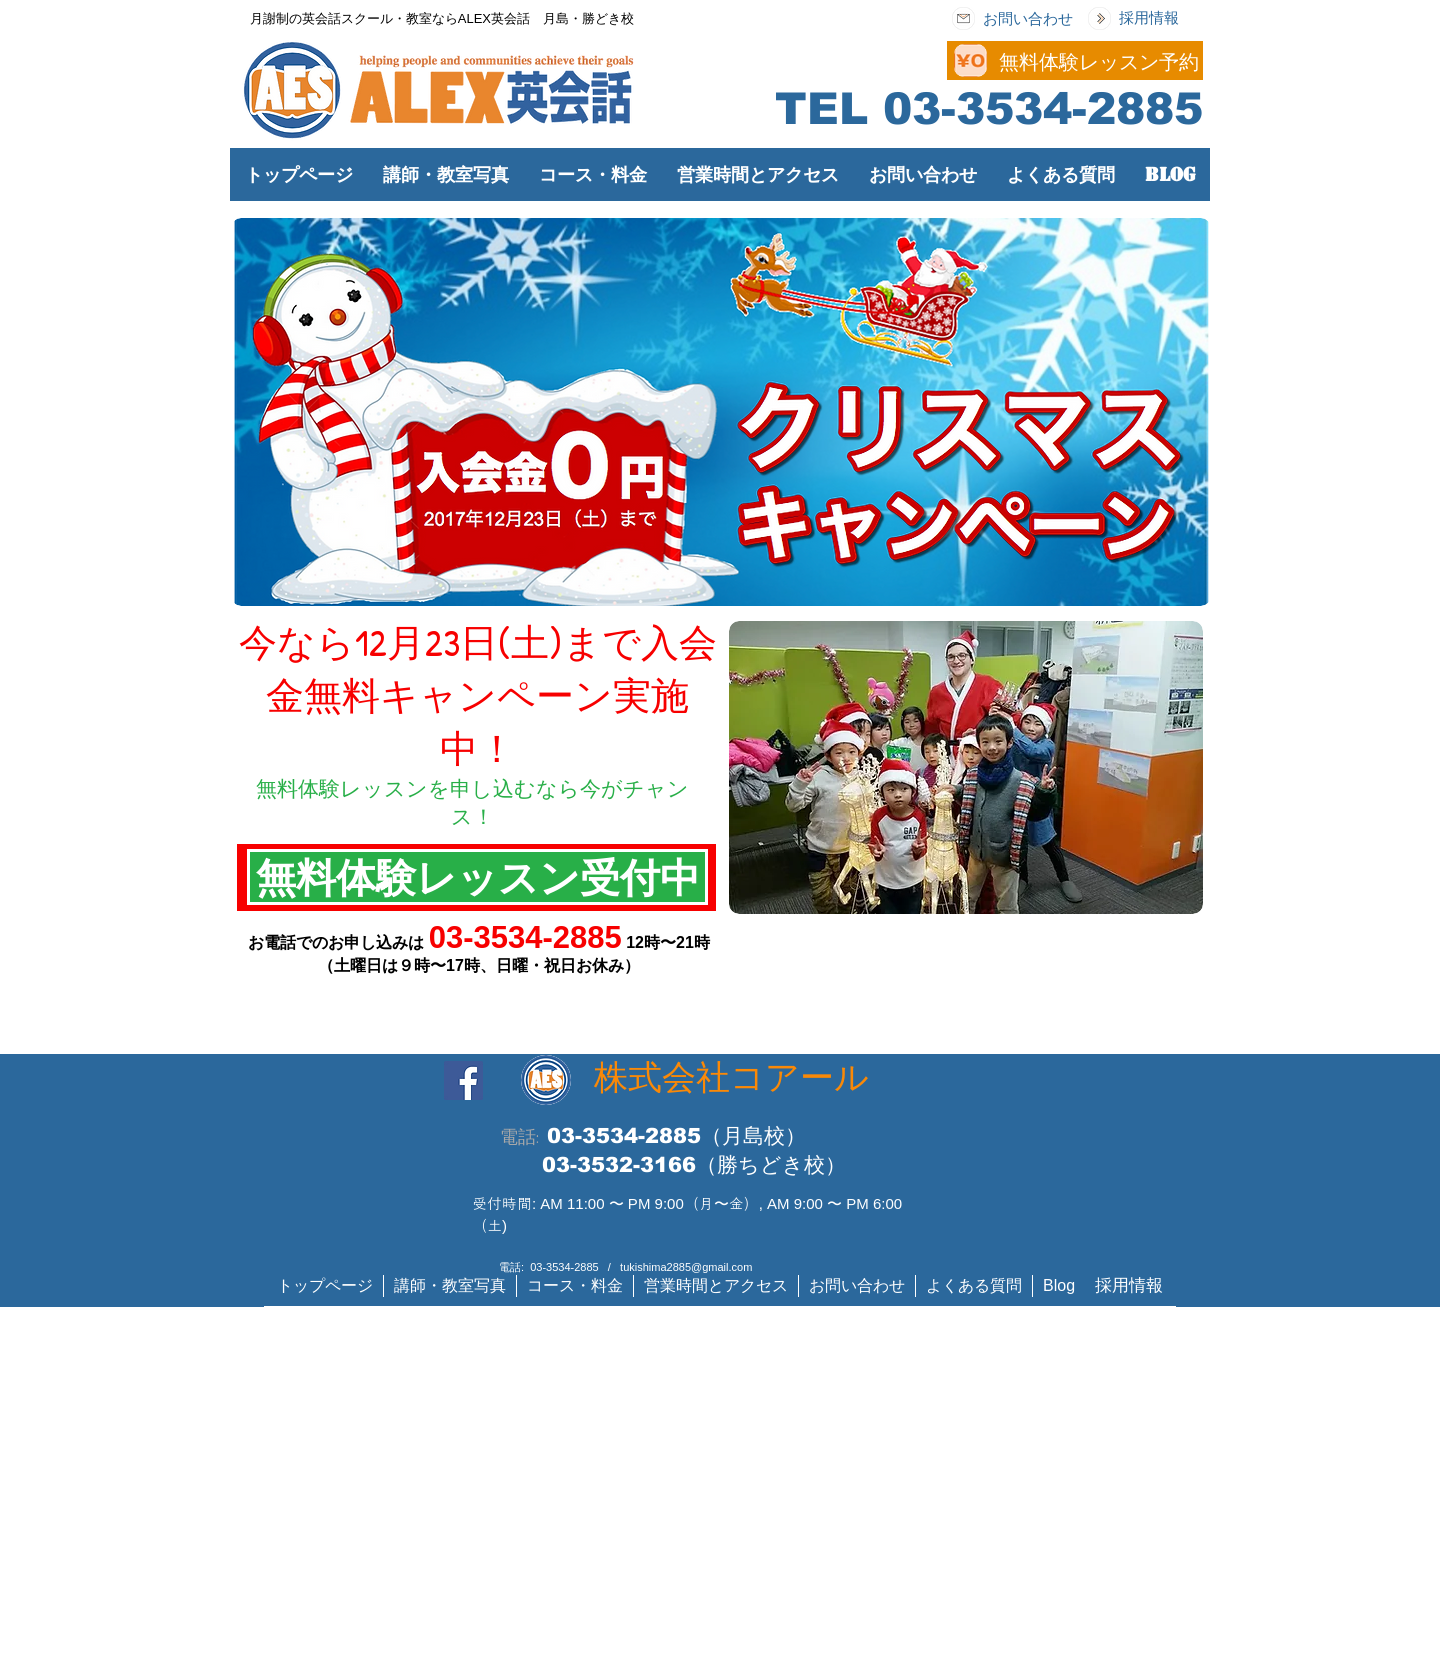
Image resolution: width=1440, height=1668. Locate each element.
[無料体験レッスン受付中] (477, 877)
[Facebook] (463, 1080)
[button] (593, 174)
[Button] (795, 59)
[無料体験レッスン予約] (1099, 61)
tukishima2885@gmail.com (686, 1267)
